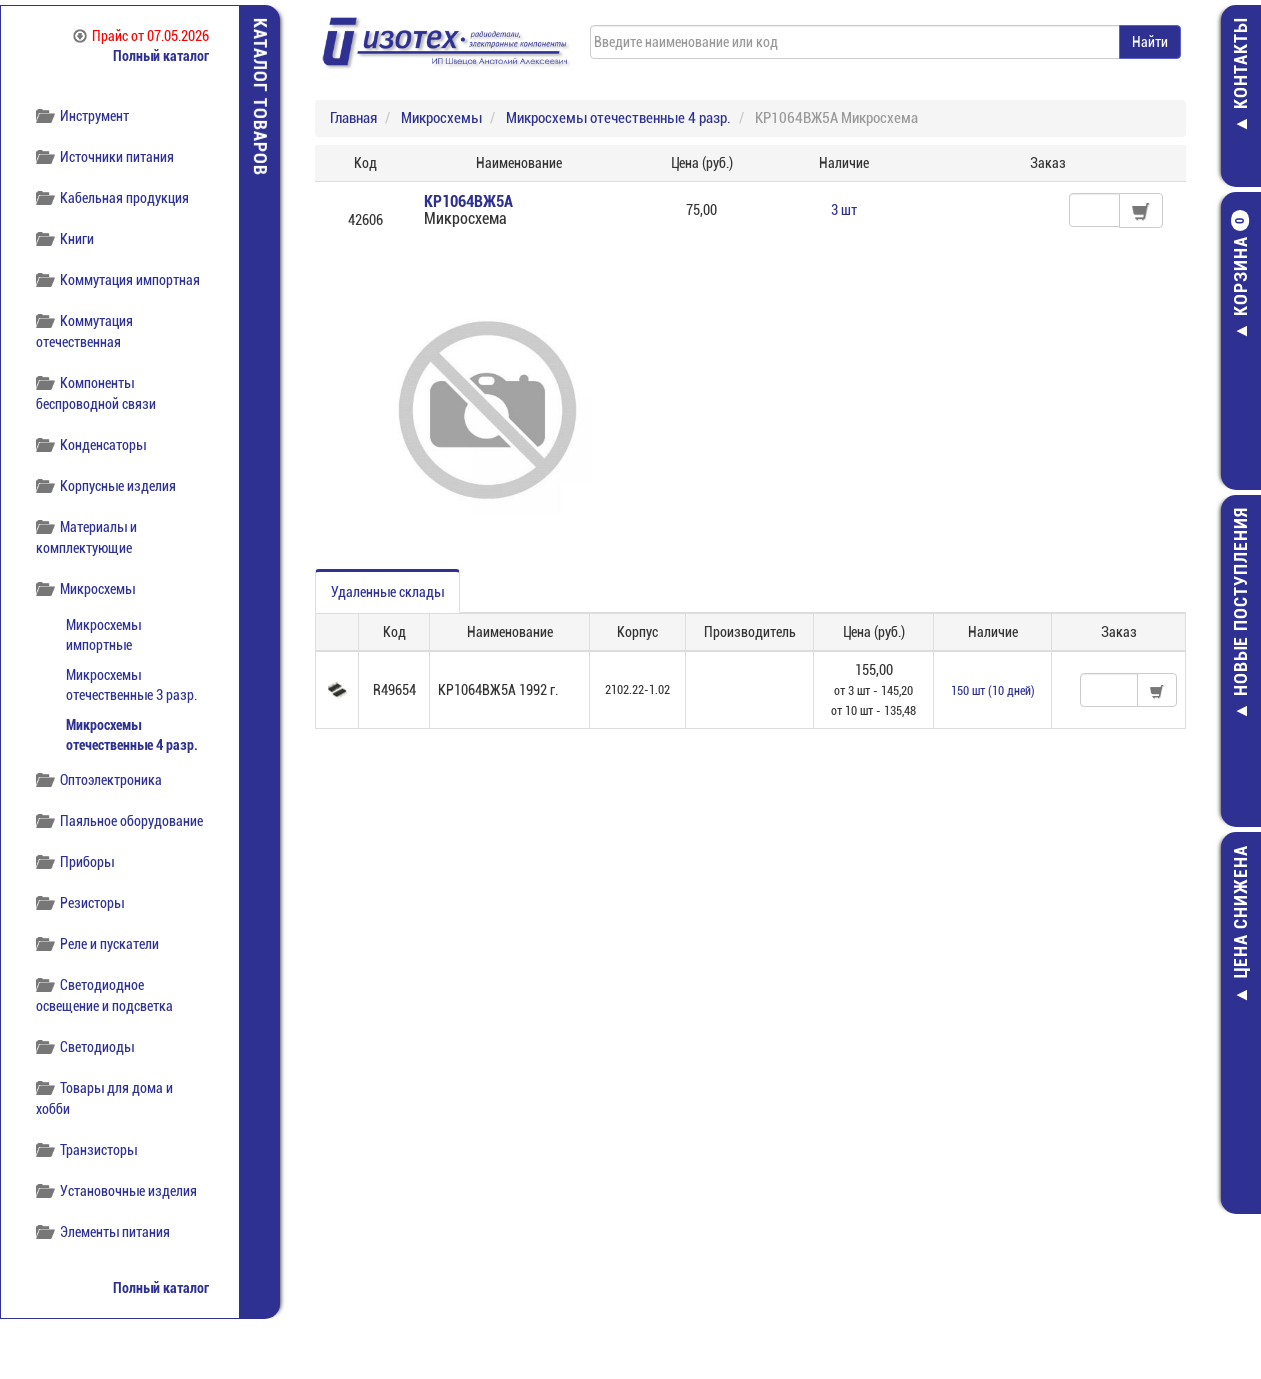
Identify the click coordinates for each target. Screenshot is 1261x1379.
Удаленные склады (387, 592)
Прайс (141, 36)
